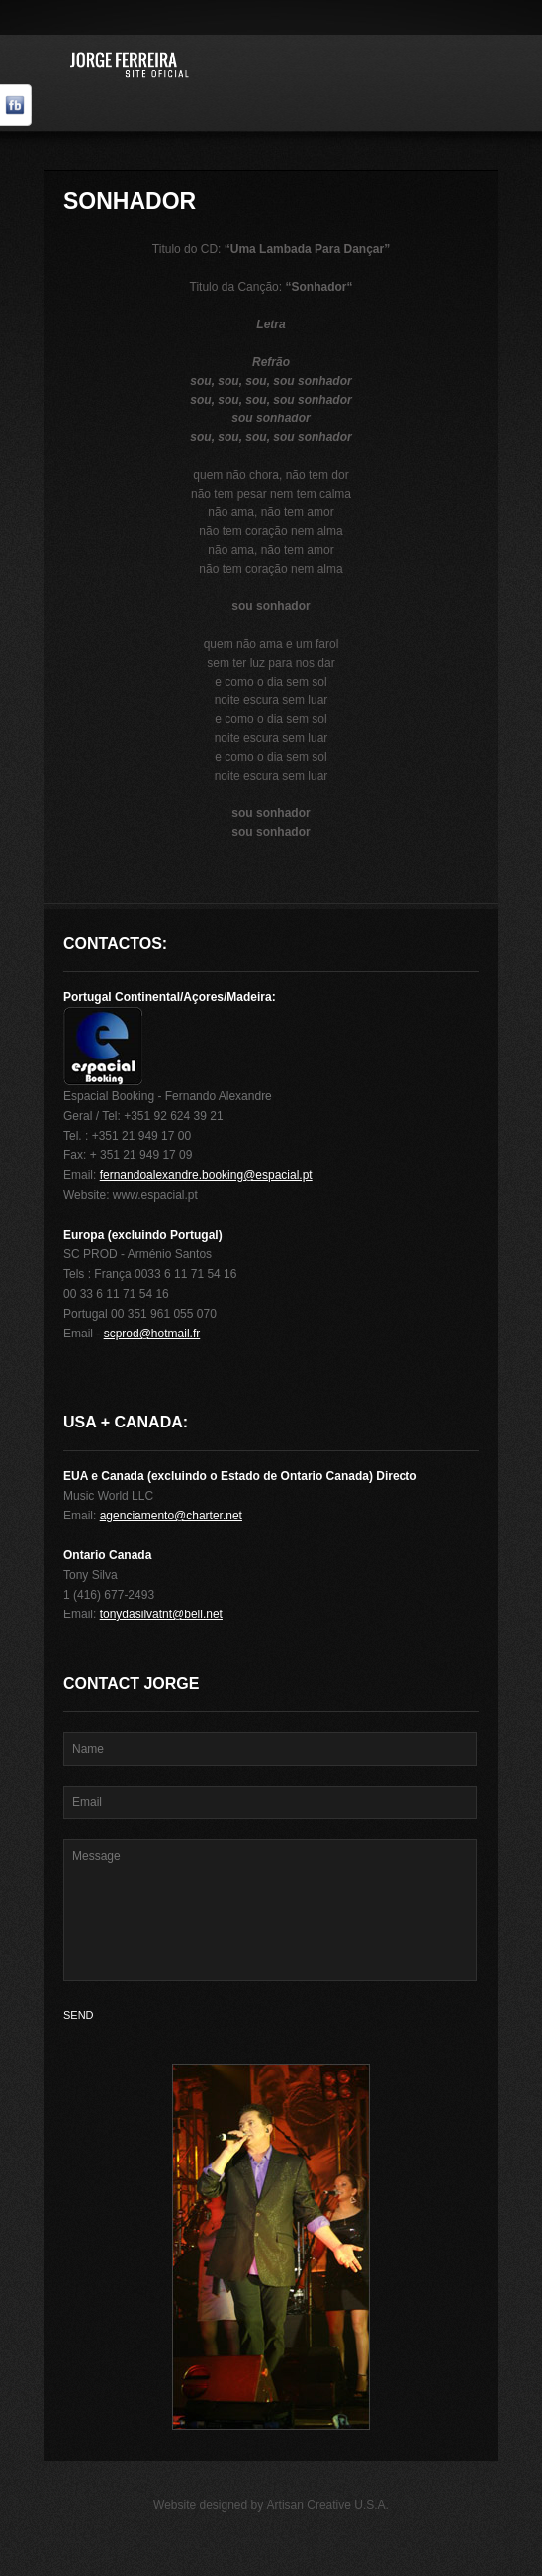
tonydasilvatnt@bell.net (161, 1614)
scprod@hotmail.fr (152, 1333)
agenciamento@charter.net (171, 1515)
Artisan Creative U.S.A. (328, 2505)
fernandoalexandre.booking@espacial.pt (206, 1175)
